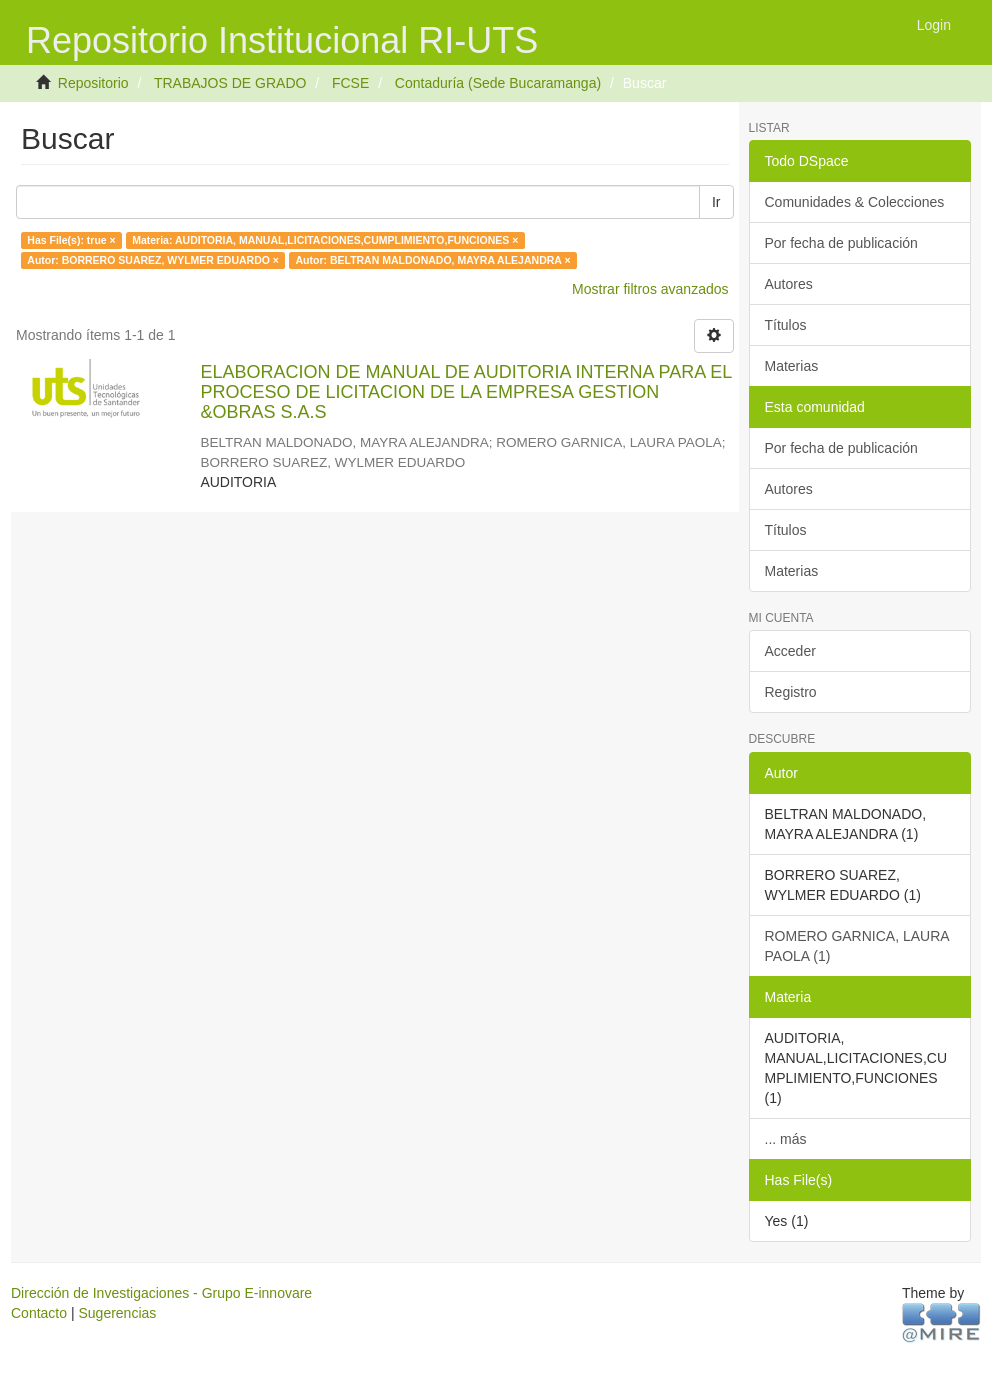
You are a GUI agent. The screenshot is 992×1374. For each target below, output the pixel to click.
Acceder (790, 651)
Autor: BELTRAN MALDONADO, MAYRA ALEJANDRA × (433, 260)
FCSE (350, 83)
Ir (716, 202)
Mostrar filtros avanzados (650, 289)
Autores (789, 284)
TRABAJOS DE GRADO (230, 83)
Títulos (786, 325)
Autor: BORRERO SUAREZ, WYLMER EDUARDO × (153, 260)
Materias (792, 366)
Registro (791, 692)
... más (786, 1139)
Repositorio (93, 83)
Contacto (39, 1313)
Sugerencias (117, 1313)
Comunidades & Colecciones (855, 202)
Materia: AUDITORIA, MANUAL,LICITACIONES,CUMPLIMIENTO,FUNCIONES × (325, 240)
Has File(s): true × (71, 240)
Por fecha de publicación (841, 243)
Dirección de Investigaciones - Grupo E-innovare (161, 1293)
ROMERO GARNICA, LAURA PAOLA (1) (857, 946)
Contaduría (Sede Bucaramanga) (498, 83)
